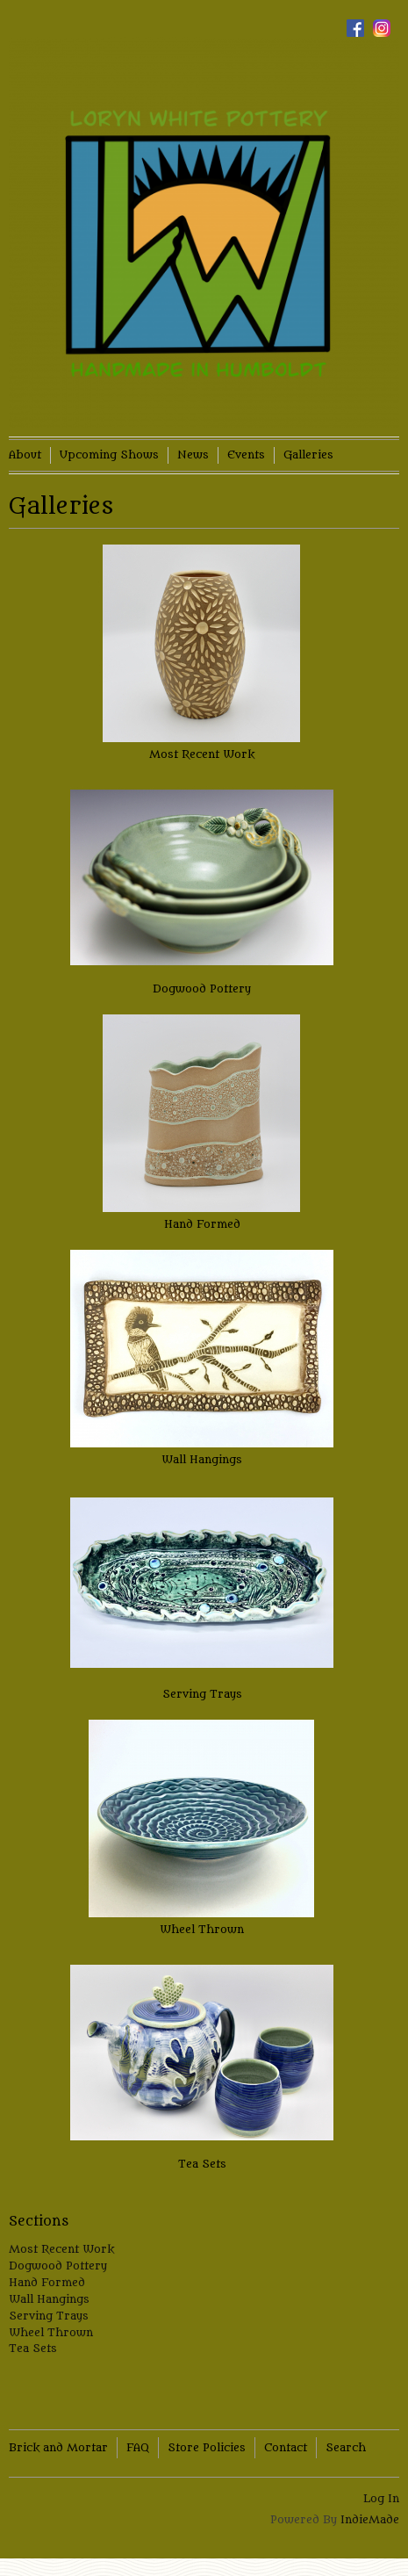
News (193, 454)
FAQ (137, 2447)
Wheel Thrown (202, 1929)
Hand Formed (202, 1223)
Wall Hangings (201, 1459)
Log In (381, 2498)
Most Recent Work (201, 754)
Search (346, 2447)
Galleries (308, 454)
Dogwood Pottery (202, 988)
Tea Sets (202, 2163)
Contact (285, 2447)
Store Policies (207, 2447)
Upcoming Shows (109, 454)
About (25, 454)
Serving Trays (202, 1693)
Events (246, 454)
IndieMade (369, 2519)
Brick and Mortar (58, 2447)
